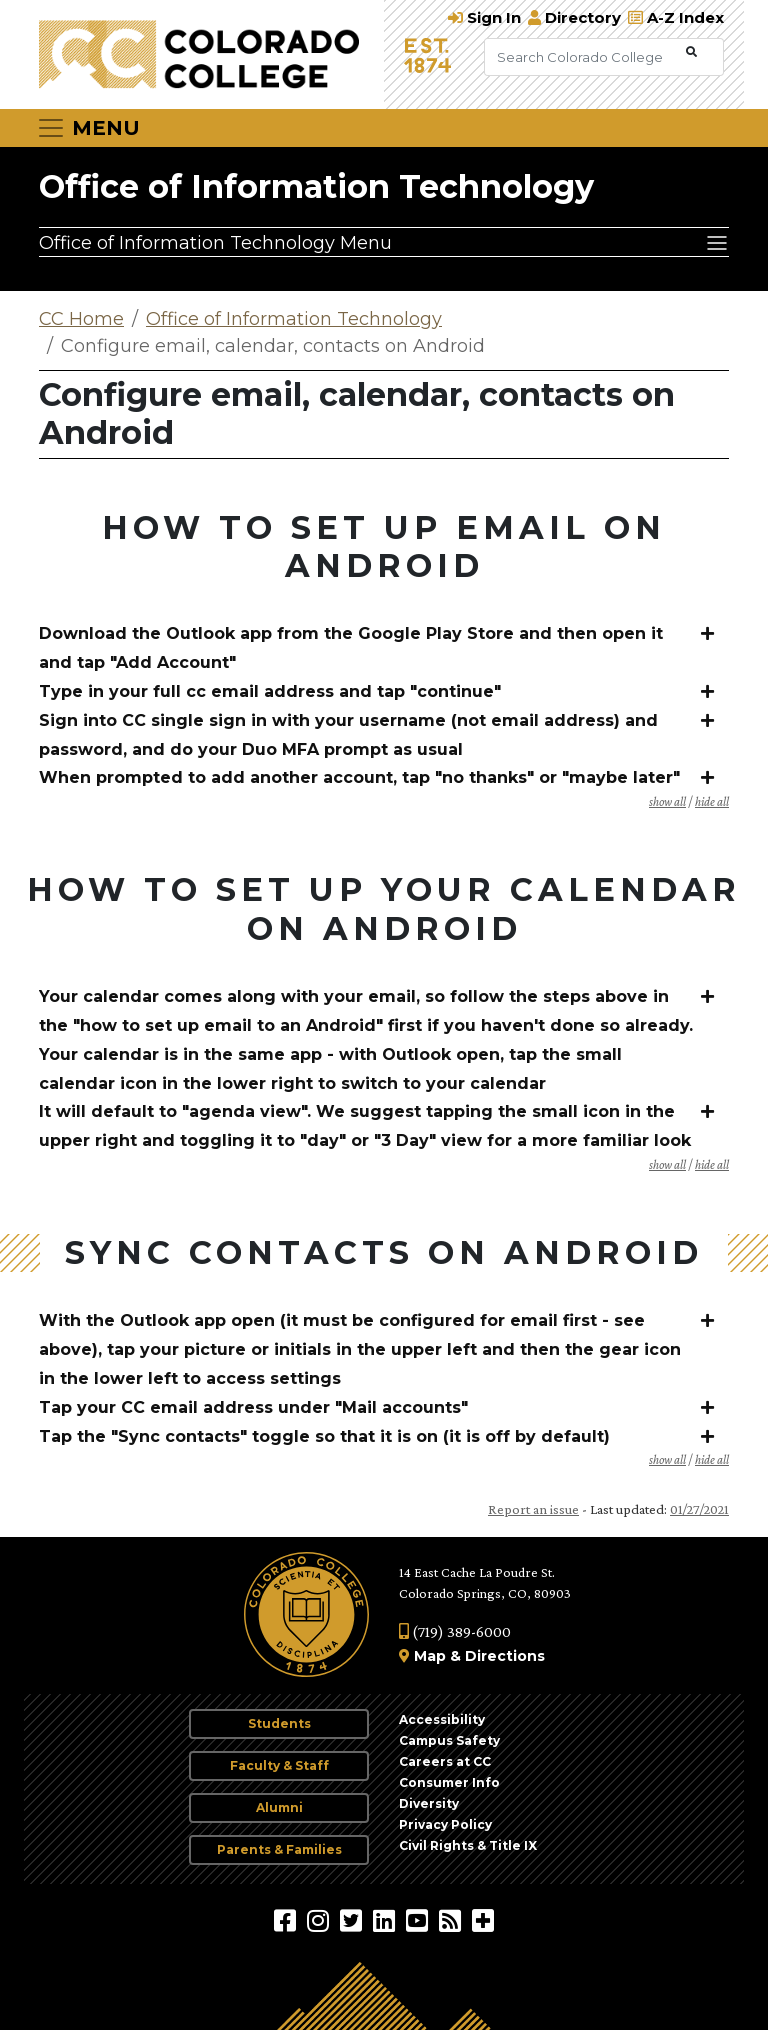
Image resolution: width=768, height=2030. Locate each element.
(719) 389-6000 (455, 1631)
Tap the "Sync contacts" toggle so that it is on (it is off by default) (324, 1436)
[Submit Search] (691, 52)
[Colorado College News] (452, 1920)
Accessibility (442, 1719)
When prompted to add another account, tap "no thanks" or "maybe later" (359, 777)
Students (279, 1723)
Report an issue (533, 1509)
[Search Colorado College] (583, 57)
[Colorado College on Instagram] (320, 1920)
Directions (505, 1656)
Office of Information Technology (316, 186)
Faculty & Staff (279, 1765)
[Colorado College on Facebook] (287, 1920)
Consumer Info (449, 1782)
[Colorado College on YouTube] (419, 1920)
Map (430, 1656)
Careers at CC (445, 1761)
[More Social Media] (483, 1920)
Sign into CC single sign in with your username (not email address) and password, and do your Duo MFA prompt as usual (348, 735)
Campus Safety (449, 1740)
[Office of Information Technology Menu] (384, 242)
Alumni (279, 1807)
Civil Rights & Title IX (468, 1845)
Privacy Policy (445, 1824)
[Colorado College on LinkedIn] (386, 1920)
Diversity (429, 1803)
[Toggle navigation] (88, 128)
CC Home (81, 319)
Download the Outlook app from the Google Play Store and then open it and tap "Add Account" (351, 648)
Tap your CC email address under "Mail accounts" (253, 1407)
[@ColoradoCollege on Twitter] (353, 1920)
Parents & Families (279, 1849)
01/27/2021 (699, 1509)
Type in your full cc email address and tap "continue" (270, 691)
